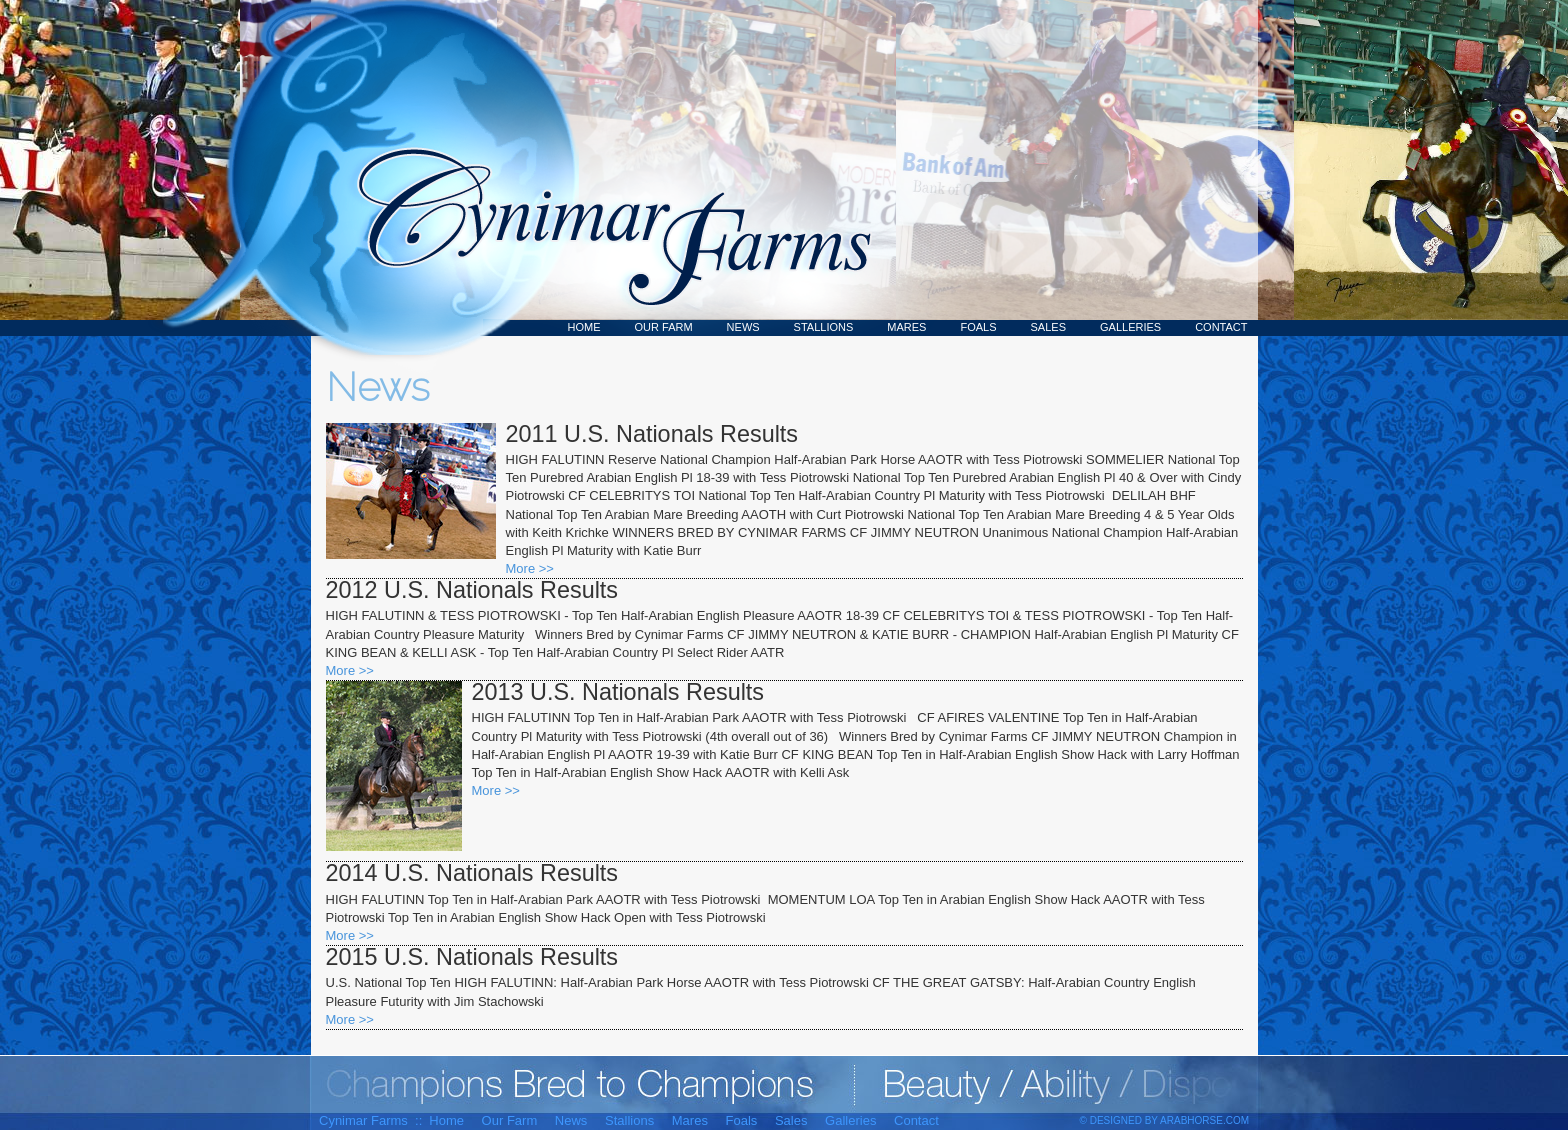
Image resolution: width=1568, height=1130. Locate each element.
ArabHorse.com (1204, 1120)
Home (584, 327)
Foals (978, 327)
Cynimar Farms (604, 168)
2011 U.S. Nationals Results (652, 434)
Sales (1048, 327)
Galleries (1130, 327)
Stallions (824, 327)
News (743, 327)
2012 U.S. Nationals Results (472, 590)
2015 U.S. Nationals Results (472, 957)
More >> (530, 568)
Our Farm (664, 327)
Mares (906, 327)
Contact (1221, 327)
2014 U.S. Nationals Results (472, 873)
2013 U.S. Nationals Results (618, 692)
